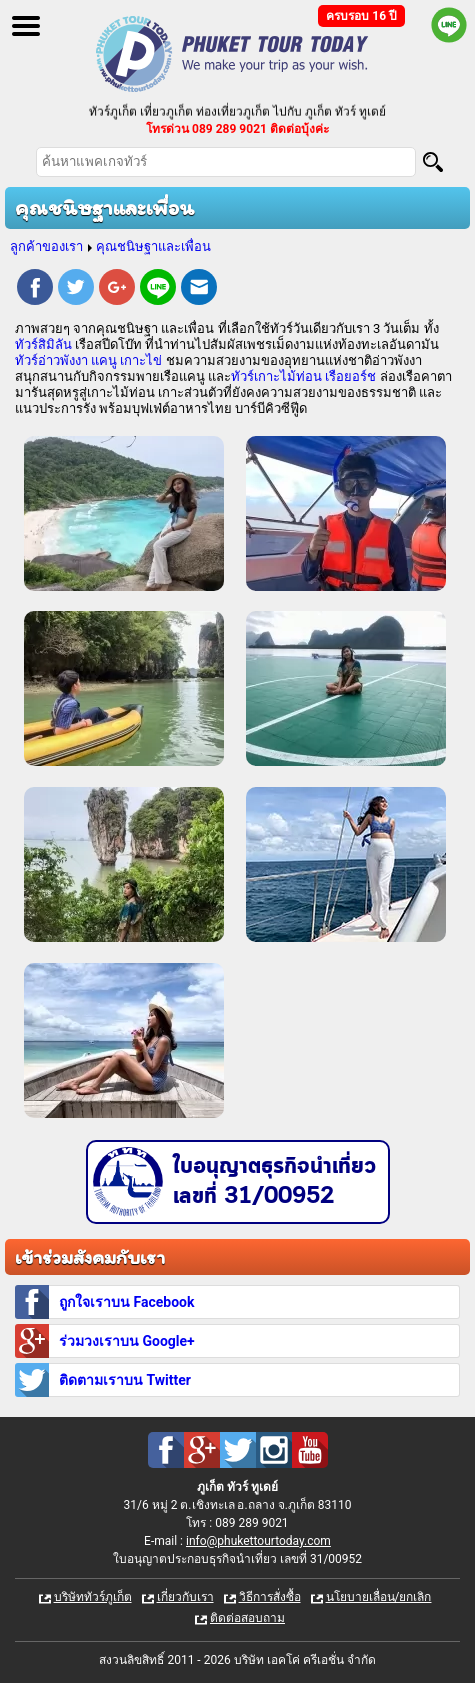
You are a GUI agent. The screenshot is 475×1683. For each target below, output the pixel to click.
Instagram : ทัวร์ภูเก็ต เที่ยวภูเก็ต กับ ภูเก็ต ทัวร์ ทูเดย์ (274, 1450)
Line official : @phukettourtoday (449, 25)
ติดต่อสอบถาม (247, 1618)
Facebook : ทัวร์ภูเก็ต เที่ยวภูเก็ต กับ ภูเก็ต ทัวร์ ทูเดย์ (166, 1450)
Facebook (35, 290)
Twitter (76, 290)
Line (158, 290)
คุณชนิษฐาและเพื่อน (153, 246)
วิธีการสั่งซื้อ (270, 1597)
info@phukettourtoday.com (258, 1541)
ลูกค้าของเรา (46, 246)
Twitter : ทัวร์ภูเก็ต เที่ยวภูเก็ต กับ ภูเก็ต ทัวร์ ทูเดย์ (238, 1450)
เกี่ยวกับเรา (185, 1597)
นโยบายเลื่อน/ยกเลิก (379, 1597)
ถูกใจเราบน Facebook (126, 1302)
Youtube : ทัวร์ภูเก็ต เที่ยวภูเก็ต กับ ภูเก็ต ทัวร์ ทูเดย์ (310, 1450)
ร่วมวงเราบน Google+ (127, 1341)
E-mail (199, 290)
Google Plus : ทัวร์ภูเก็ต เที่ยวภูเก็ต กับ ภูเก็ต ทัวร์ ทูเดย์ (202, 1450)
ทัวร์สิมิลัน (43, 344)
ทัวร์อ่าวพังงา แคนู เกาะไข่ (88, 360)
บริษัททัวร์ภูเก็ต (93, 1597)
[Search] (433, 162)
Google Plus (117, 290)
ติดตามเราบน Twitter (125, 1380)
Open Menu (26, 26)
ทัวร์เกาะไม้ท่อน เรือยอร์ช (303, 376)
